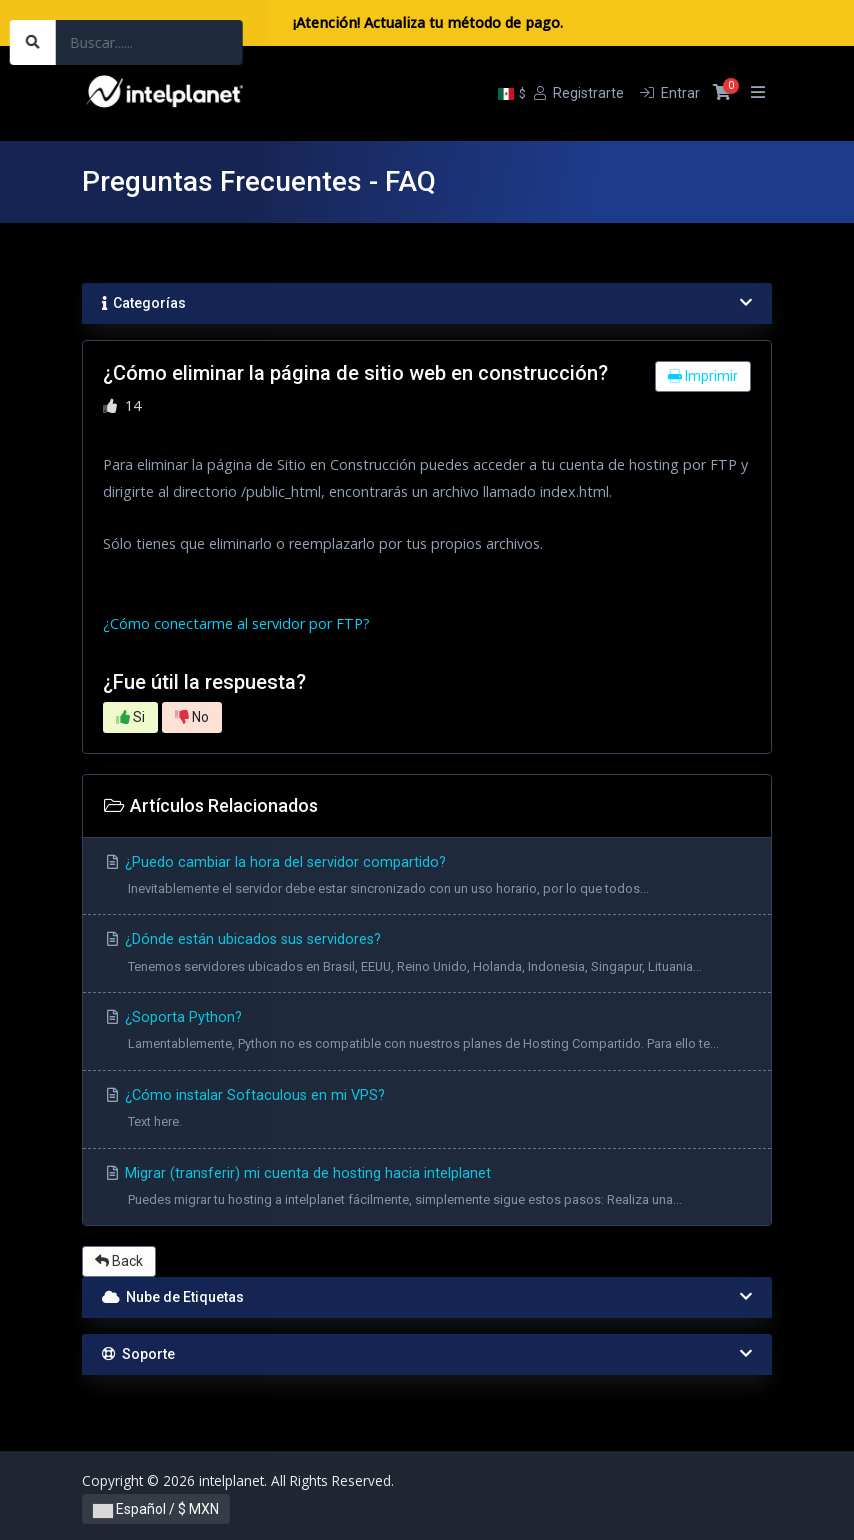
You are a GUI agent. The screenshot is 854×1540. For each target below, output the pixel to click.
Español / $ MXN (156, 1509)
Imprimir (703, 376)
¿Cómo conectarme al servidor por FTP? (236, 623)
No (192, 717)
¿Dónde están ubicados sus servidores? (427, 955)
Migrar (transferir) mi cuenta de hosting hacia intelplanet (427, 1189)
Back (119, 1261)
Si (130, 717)
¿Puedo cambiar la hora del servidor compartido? (427, 878)
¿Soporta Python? (427, 1033)
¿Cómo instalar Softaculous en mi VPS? (427, 1111)
